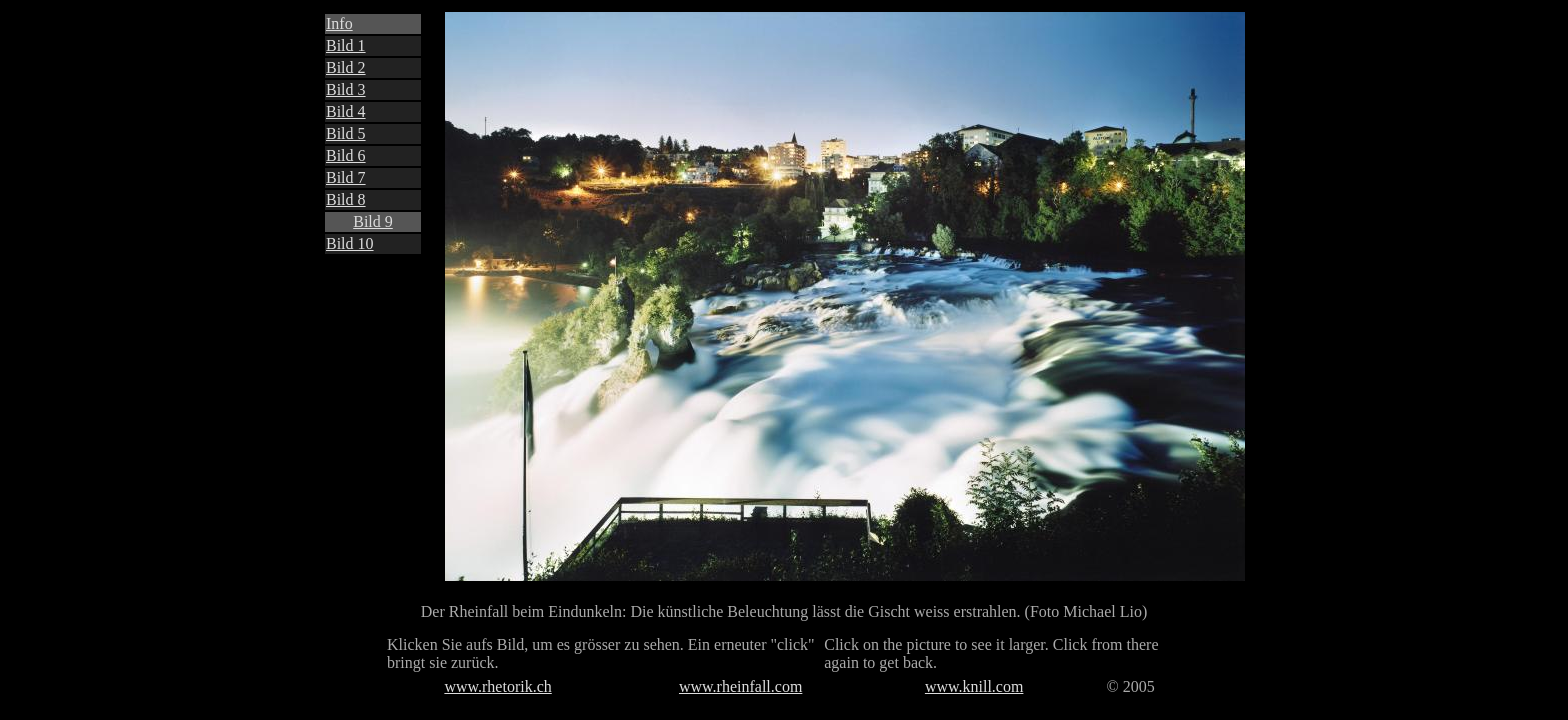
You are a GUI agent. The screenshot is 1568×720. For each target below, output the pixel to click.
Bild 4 (346, 111)
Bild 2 (346, 67)
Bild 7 (346, 177)
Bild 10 (350, 243)
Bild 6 (346, 155)
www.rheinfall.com (740, 686)
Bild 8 (346, 199)
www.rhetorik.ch (497, 686)
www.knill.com (974, 686)
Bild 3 (346, 89)
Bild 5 (346, 133)
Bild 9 (373, 221)
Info (339, 23)
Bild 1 (346, 45)
